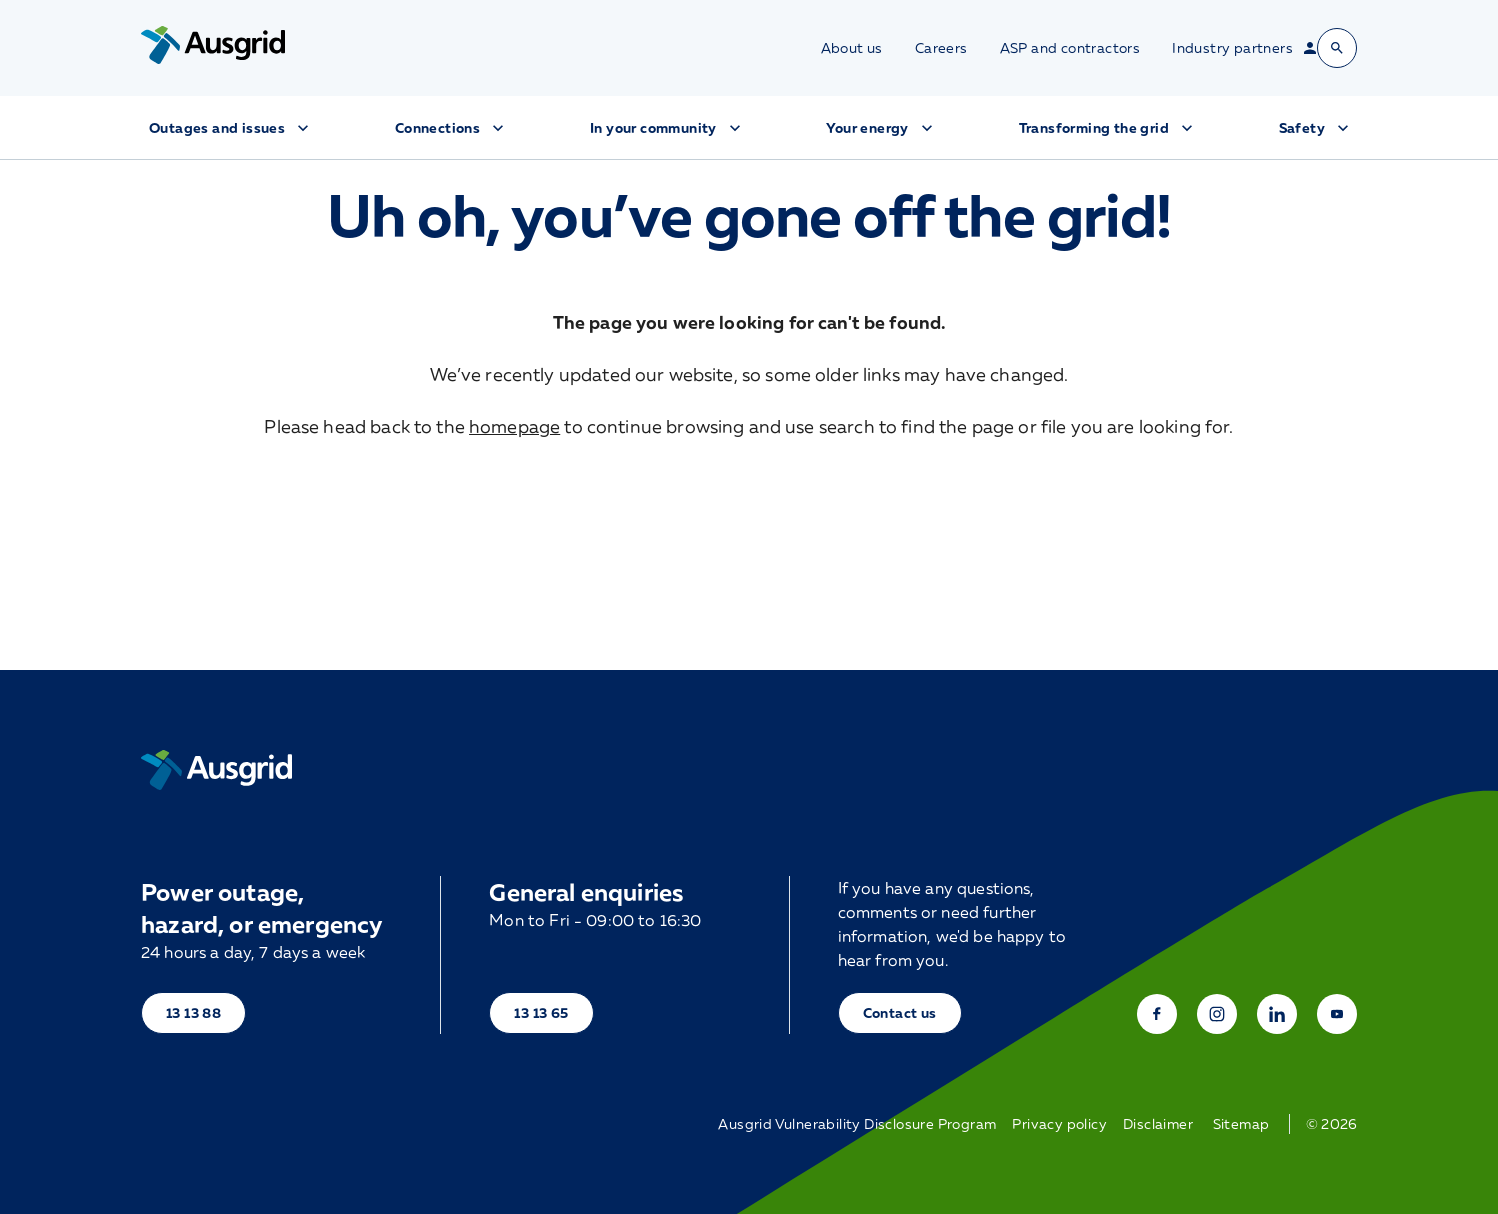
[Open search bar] (1337, 48)
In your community (667, 128)
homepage (514, 426)
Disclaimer (1158, 1124)
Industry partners (1232, 48)
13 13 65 (541, 1012)
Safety (1316, 128)
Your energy (881, 128)
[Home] (216, 770)
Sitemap (1241, 1124)
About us (852, 48)
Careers (941, 48)
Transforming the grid (1108, 128)
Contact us (900, 1012)
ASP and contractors (1070, 48)
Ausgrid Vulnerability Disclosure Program (857, 1124)
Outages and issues (231, 128)
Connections (451, 128)
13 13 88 (193, 1012)
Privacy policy (1059, 1124)
